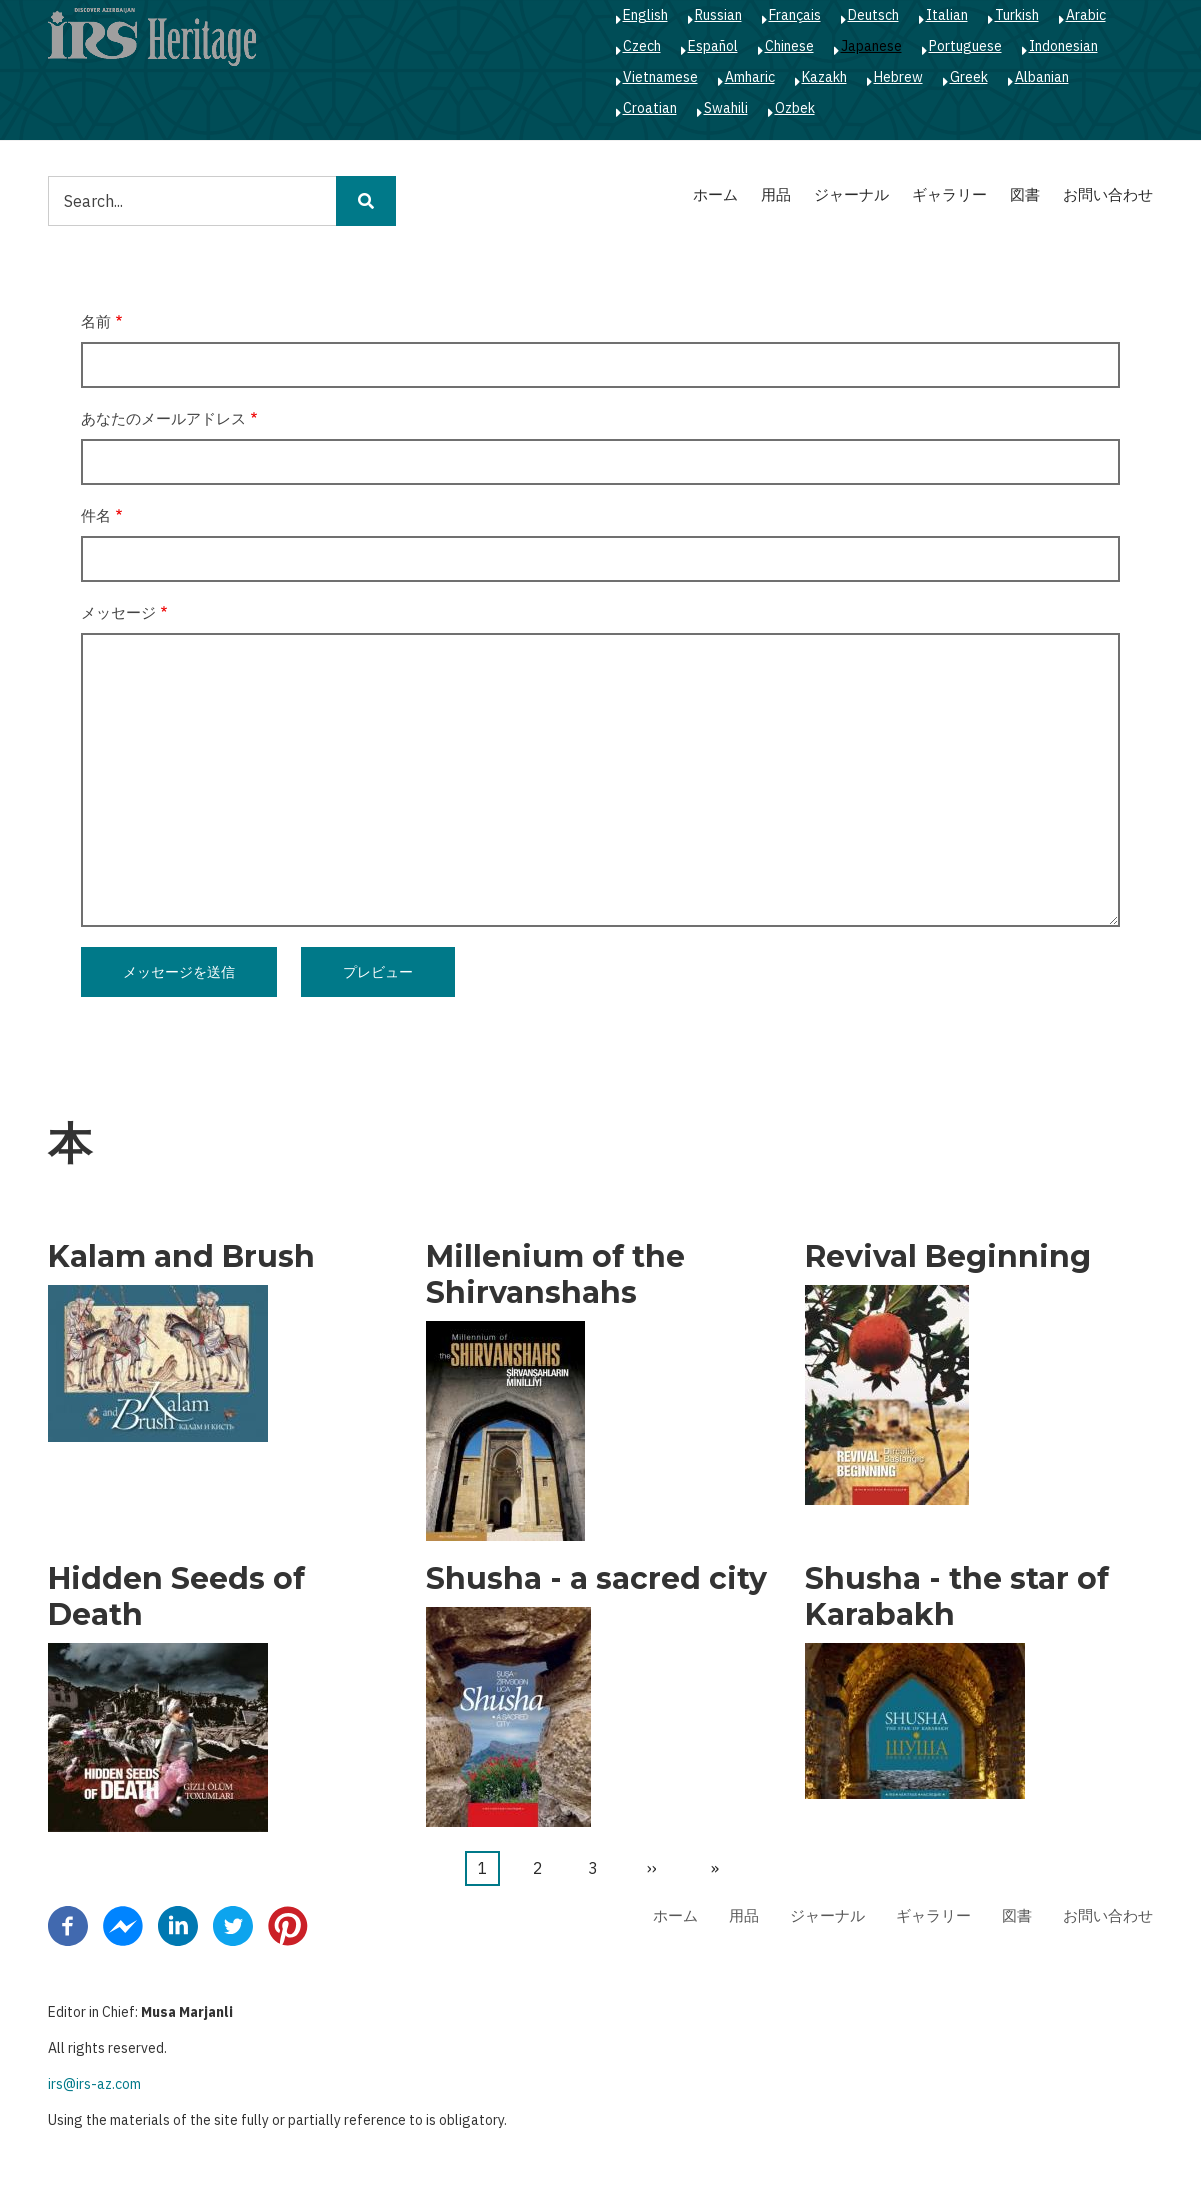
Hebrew (898, 77)
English (645, 15)
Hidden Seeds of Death (176, 1597)
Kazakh (824, 77)
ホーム (715, 194)
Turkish (1017, 15)
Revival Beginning (948, 1257)
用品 (776, 194)
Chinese (789, 46)
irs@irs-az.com (94, 2084)
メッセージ (118, 612)
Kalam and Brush (181, 1257)
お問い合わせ (1108, 194)
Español (713, 46)
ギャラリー (949, 194)
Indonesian (1063, 46)
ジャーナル (851, 194)
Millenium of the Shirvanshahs (555, 1275)
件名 (96, 515)
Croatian (650, 108)
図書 (1025, 194)
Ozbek (795, 108)
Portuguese (965, 46)
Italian (947, 15)
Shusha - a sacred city (596, 1579)
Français (795, 15)
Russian (718, 15)
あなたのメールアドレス (163, 418)
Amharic (750, 77)
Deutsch (873, 15)
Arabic (1086, 15)
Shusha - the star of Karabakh (957, 1597)
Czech (642, 46)
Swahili (726, 108)
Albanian (1042, 77)
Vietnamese (660, 77)
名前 (96, 321)
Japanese (871, 46)
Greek (969, 77)
